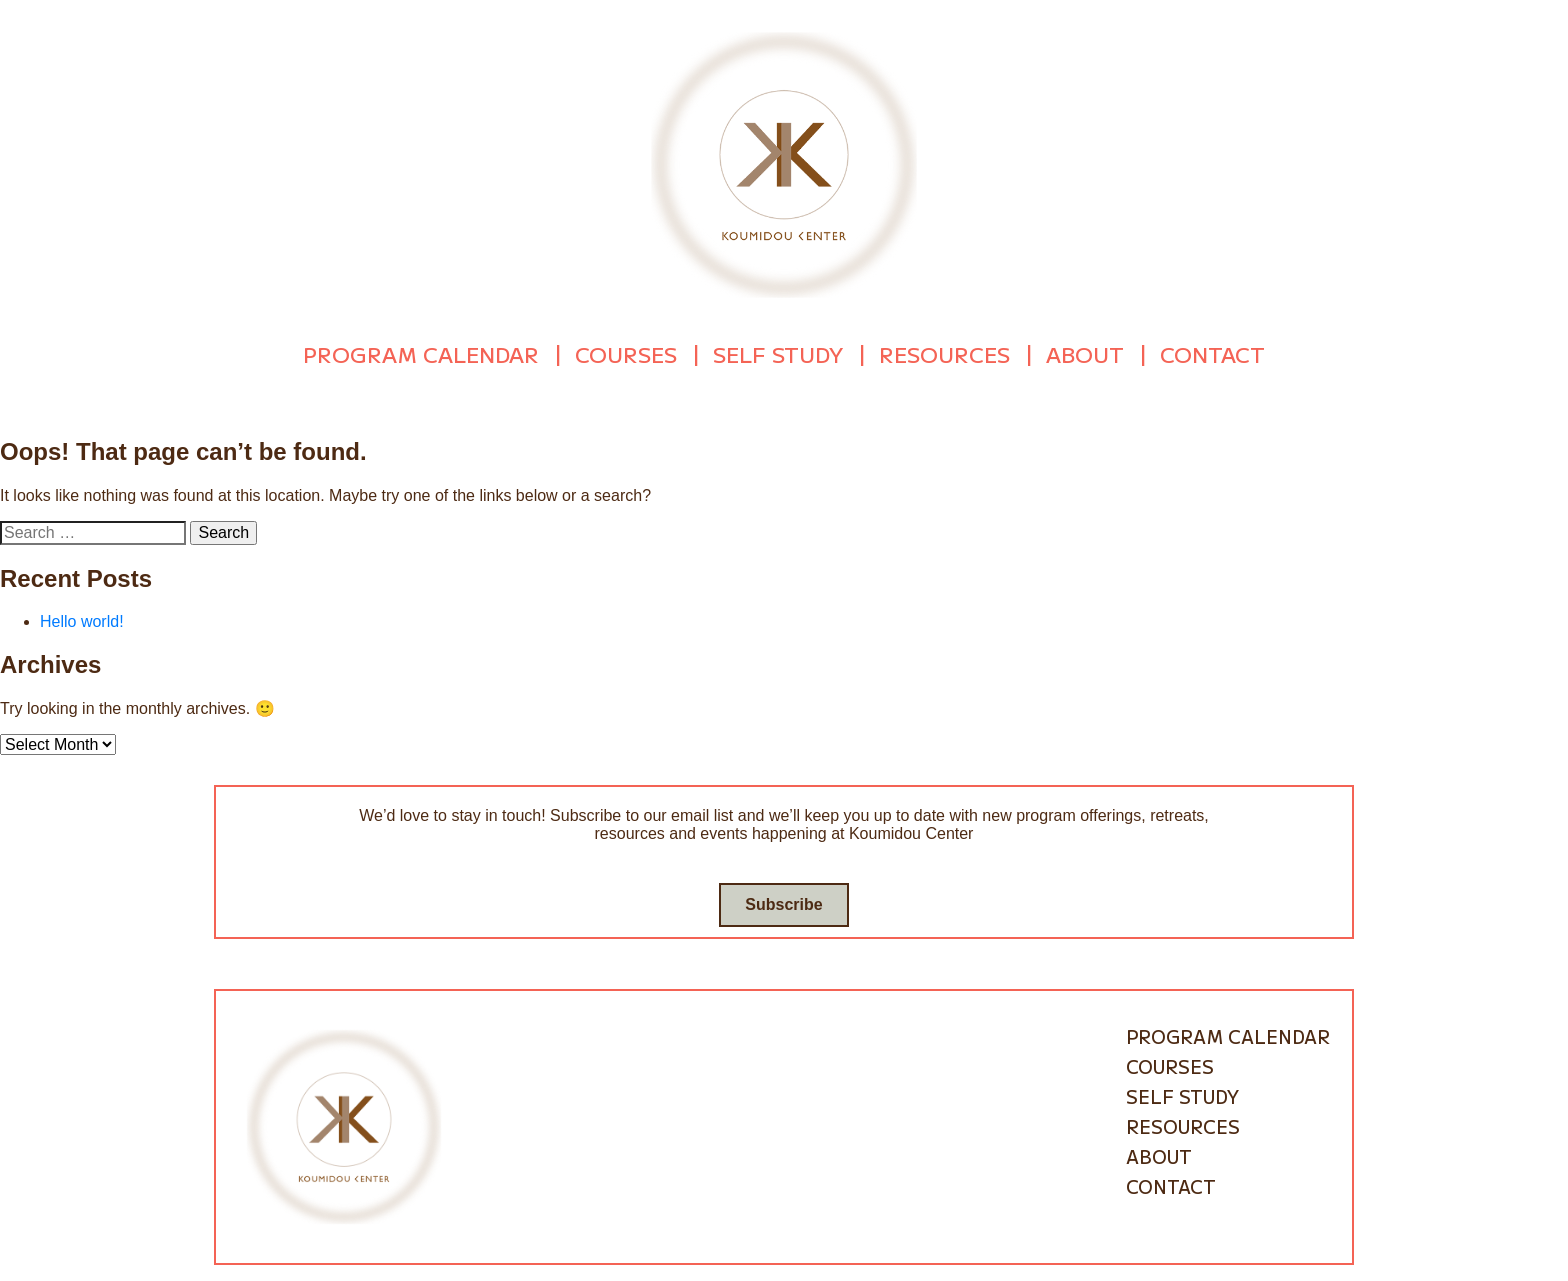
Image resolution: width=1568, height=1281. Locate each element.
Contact (1212, 352)
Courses (626, 352)
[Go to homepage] (784, 163)
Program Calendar (421, 352)
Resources (944, 352)
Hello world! (82, 617)
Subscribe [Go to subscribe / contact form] (783, 900)
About (1085, 352)
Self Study (778, 352)
